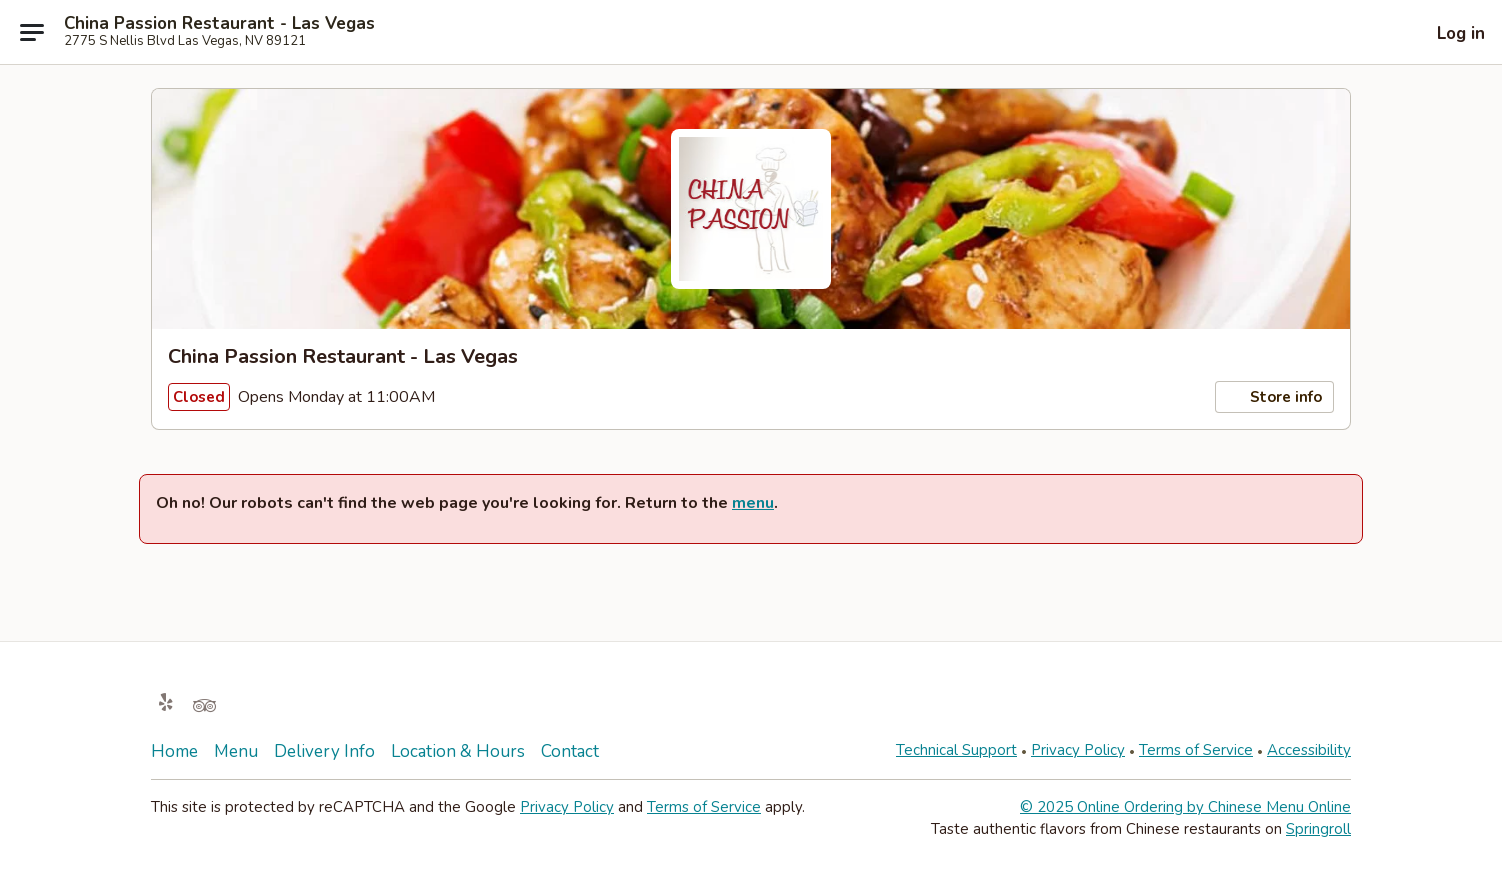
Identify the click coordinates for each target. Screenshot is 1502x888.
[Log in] (1446, 33)
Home (174, 751)
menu (753, 503)
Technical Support (956, 750)
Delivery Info (324, 751)
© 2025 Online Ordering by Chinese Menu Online (1185, 807)
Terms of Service (1196, 750)
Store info (1274, 397)
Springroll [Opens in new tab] (1318, 829)
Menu (236, 751)
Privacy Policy (1078, 750)
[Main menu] (32, 32)
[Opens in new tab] (166, 703)
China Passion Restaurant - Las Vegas (219, 24)
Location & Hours (458, 751)
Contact (570, 751)
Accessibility (1309, 750)
